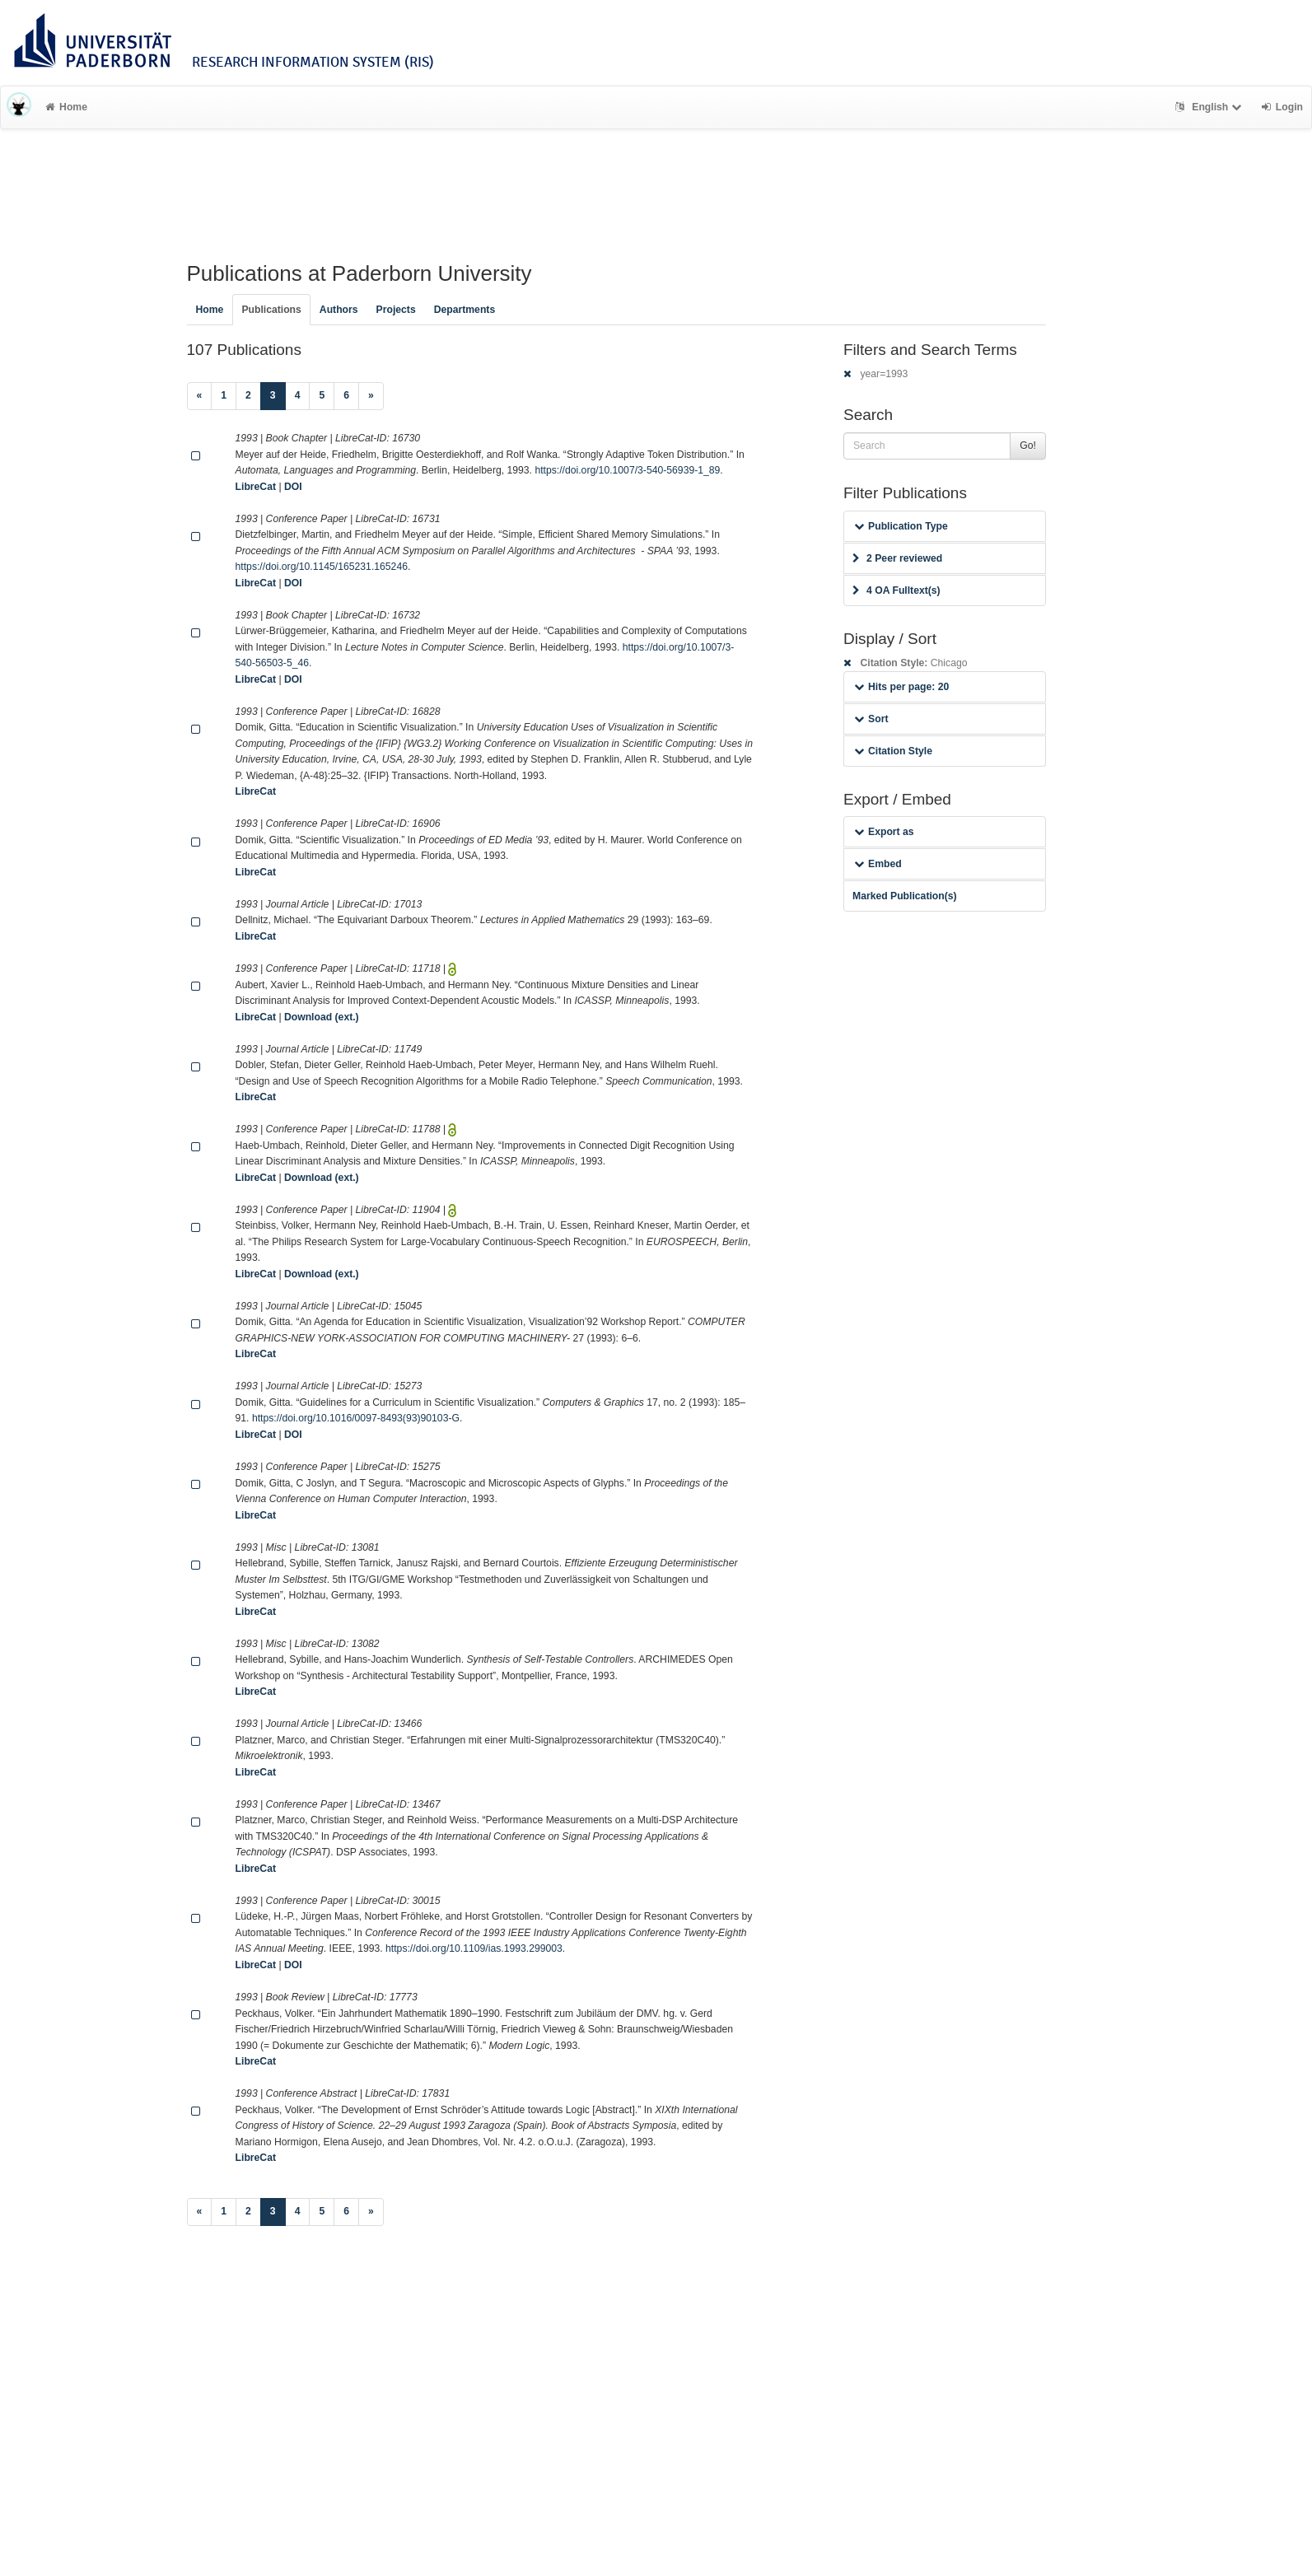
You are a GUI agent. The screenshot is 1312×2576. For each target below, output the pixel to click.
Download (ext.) (321, 1017)
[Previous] (199, 396)
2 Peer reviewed (897, 558)
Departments (465, 309)
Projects (396, 309)
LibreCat (256, 486)
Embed (878, 864)
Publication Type (901, 526)
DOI (293, 486)
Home (66, 107)
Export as (884, 832)
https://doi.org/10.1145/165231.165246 (322, 566)
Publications (271, 309)
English (1210, 107)
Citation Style (893, 751)
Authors (339, 309)
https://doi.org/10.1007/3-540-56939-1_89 (627, 470)
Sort (871, 719)
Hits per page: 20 (901, 687)
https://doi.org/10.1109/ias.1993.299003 (474, 1948)
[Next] (371, 396)
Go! (1028, 445)
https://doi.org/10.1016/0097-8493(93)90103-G (356, 1418)
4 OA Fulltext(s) (896, 590)
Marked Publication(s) (904, 896)
